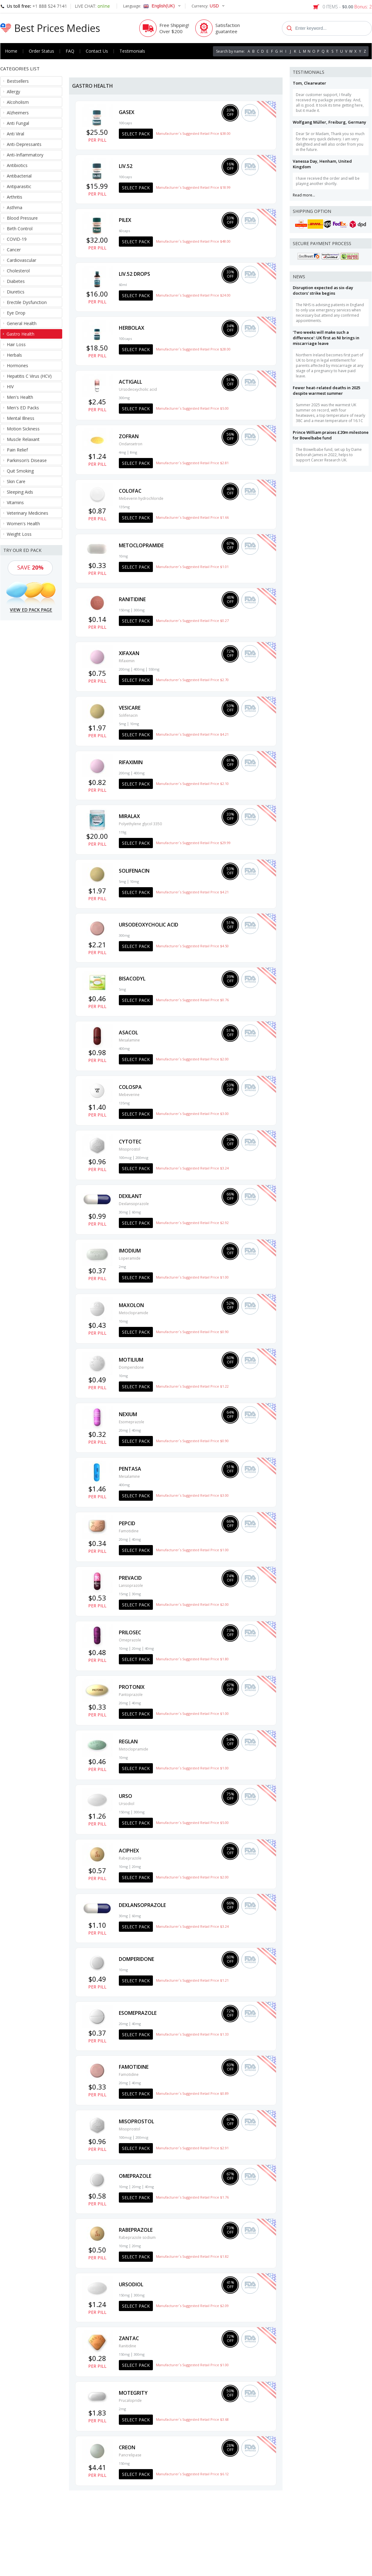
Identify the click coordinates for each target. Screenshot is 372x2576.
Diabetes (16, 281)
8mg (133, 452)
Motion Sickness (23, 429)
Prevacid (130, 1577)
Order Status (41, 51)
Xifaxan (129, 653)
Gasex (126, 112)
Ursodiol (126, 1803)
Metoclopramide (141, 545)
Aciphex (129, 1850)
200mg (124, 669)
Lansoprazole (131, 1585)
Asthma (14, 207)
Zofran (129, 436)
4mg (122, 452)
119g (122, 832)
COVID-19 (17, 239)
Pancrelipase (130, 2455)
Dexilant (130, 1196)
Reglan (128, 1741)
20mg (123, 1430)
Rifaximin (127, 660)
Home (11, 51)
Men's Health (20, 397)
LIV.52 (125, 166)
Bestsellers (18, 81)
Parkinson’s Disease (27, 460)
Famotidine (129, 1531)
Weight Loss (19, 534)
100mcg (125, 1157)
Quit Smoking (20, 471)
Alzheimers (18, 113)
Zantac (129, 2338)
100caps (125, 123)
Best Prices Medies (57, 28)
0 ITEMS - (347, 7)
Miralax (129, 816)
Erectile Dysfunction (27, 302)
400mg (139, 669)
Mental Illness (20, 418)
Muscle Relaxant (23, 439)
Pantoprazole (131, 1694)
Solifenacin (128, 715)
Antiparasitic (19, 186)
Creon (127, 2447)
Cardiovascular (21, 260)
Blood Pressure (22, 218)
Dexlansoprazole (134, 1203)
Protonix (132, 1687)
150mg (124, 610)
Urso (125, 1796)
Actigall (130, 381)
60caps (124, 230)
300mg (124, 397)
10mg (123, 556)
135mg (124, 506)
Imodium (130, 1250)
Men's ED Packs (23, 408)
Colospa (130, 1087)
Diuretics (15, 292)
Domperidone (131, 1367)
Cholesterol (18, 271)
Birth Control (19, 228)
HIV (10, 387)
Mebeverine (129, 1094)
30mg (123, 1212)
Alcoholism (18, 102)
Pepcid (127, 1523)
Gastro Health (20, 334)
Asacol (128, 1032)
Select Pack (136, 134)
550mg (154, 669)
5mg (122, 723)
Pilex (125, 220)
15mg (123, 1594)
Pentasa (130, 1468)
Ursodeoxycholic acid (138, 389)
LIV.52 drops (134, 274)
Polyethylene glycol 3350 (140, 823)
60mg (136, 1212)
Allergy (13, 92)
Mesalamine (129, 1040)
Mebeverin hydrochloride (141, 498)
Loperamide (130, 1258)
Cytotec (130, 1141)
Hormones (17, 365)
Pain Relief (17, 450)
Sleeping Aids (20, 492)
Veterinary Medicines (27, 513)
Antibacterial (19, 176)
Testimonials (132, 51)
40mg (136, 1430)
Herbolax (131, 327)
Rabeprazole (130, 1858)
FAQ (70, 51)
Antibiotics (17, 165)
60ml (123, 284)
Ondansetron (130, 444)
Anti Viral (15, 134)
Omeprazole (130, 1640)
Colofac (130, 490)
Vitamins (15, 502)
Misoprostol (129, 1149)
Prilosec (130, 1632)
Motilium (131, 1359)
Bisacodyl (132, 978)
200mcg (142, 1157)
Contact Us (97, 51)
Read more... (304, 195)
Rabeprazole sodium (137, 2237)
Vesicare (130, 707)
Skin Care (16, 481)
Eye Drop (16, 313)
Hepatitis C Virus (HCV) (29, 376)
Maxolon (131, 1305)
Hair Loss (16, 344)
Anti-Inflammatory (25, 155)
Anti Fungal (18, 123)
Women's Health (23, 523)
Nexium (128, 1414)
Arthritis (14, 197)
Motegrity (133, 2392)
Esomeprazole (131, 1422)
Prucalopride (130, 2400)
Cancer (14, 250)
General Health (22, 323)
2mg (122, 1266)
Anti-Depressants (24, 144)
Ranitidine (132, 599)
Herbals (14, 355)
